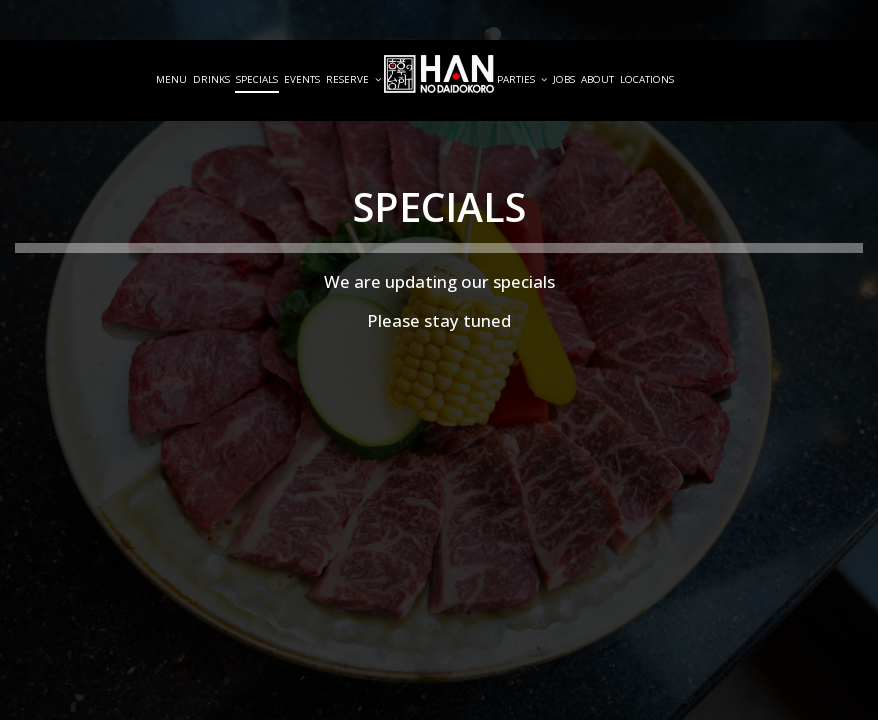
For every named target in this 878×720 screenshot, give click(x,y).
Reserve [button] (353, 79)
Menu (171, 79)
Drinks (211, 79)
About (597, 79)
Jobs (564, 79)
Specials (257, 79)
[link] (439, 74)
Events (302, 79)
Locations (647, 79)
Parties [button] (522, 79)
